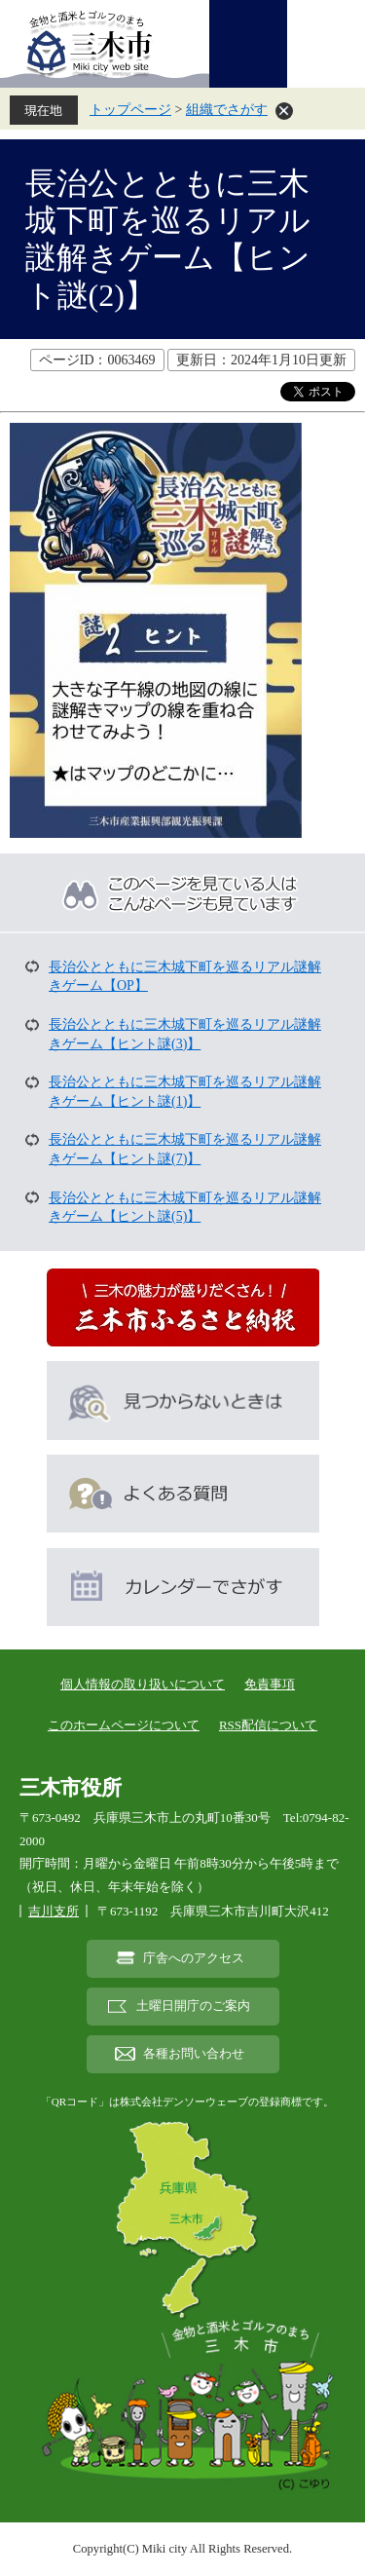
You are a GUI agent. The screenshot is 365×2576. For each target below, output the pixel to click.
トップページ (130, 109)
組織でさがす (227, 109)
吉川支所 (53, 1911)
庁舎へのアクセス (193, 1958)
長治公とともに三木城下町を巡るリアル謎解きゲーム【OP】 (185, 977)
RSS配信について (268, 1725)
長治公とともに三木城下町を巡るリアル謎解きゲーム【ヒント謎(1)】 (185, 1092)
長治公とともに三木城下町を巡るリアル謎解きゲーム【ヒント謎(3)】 (185, 1034)
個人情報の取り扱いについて (142, 1684)
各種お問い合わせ (193, 2054)
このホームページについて (124, 1725)
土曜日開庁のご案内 (193, 2006)
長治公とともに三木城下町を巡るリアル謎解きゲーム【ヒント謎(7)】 (185, 1149)
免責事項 (269, 1684)
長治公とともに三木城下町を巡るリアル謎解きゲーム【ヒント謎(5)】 (185, 1208)
